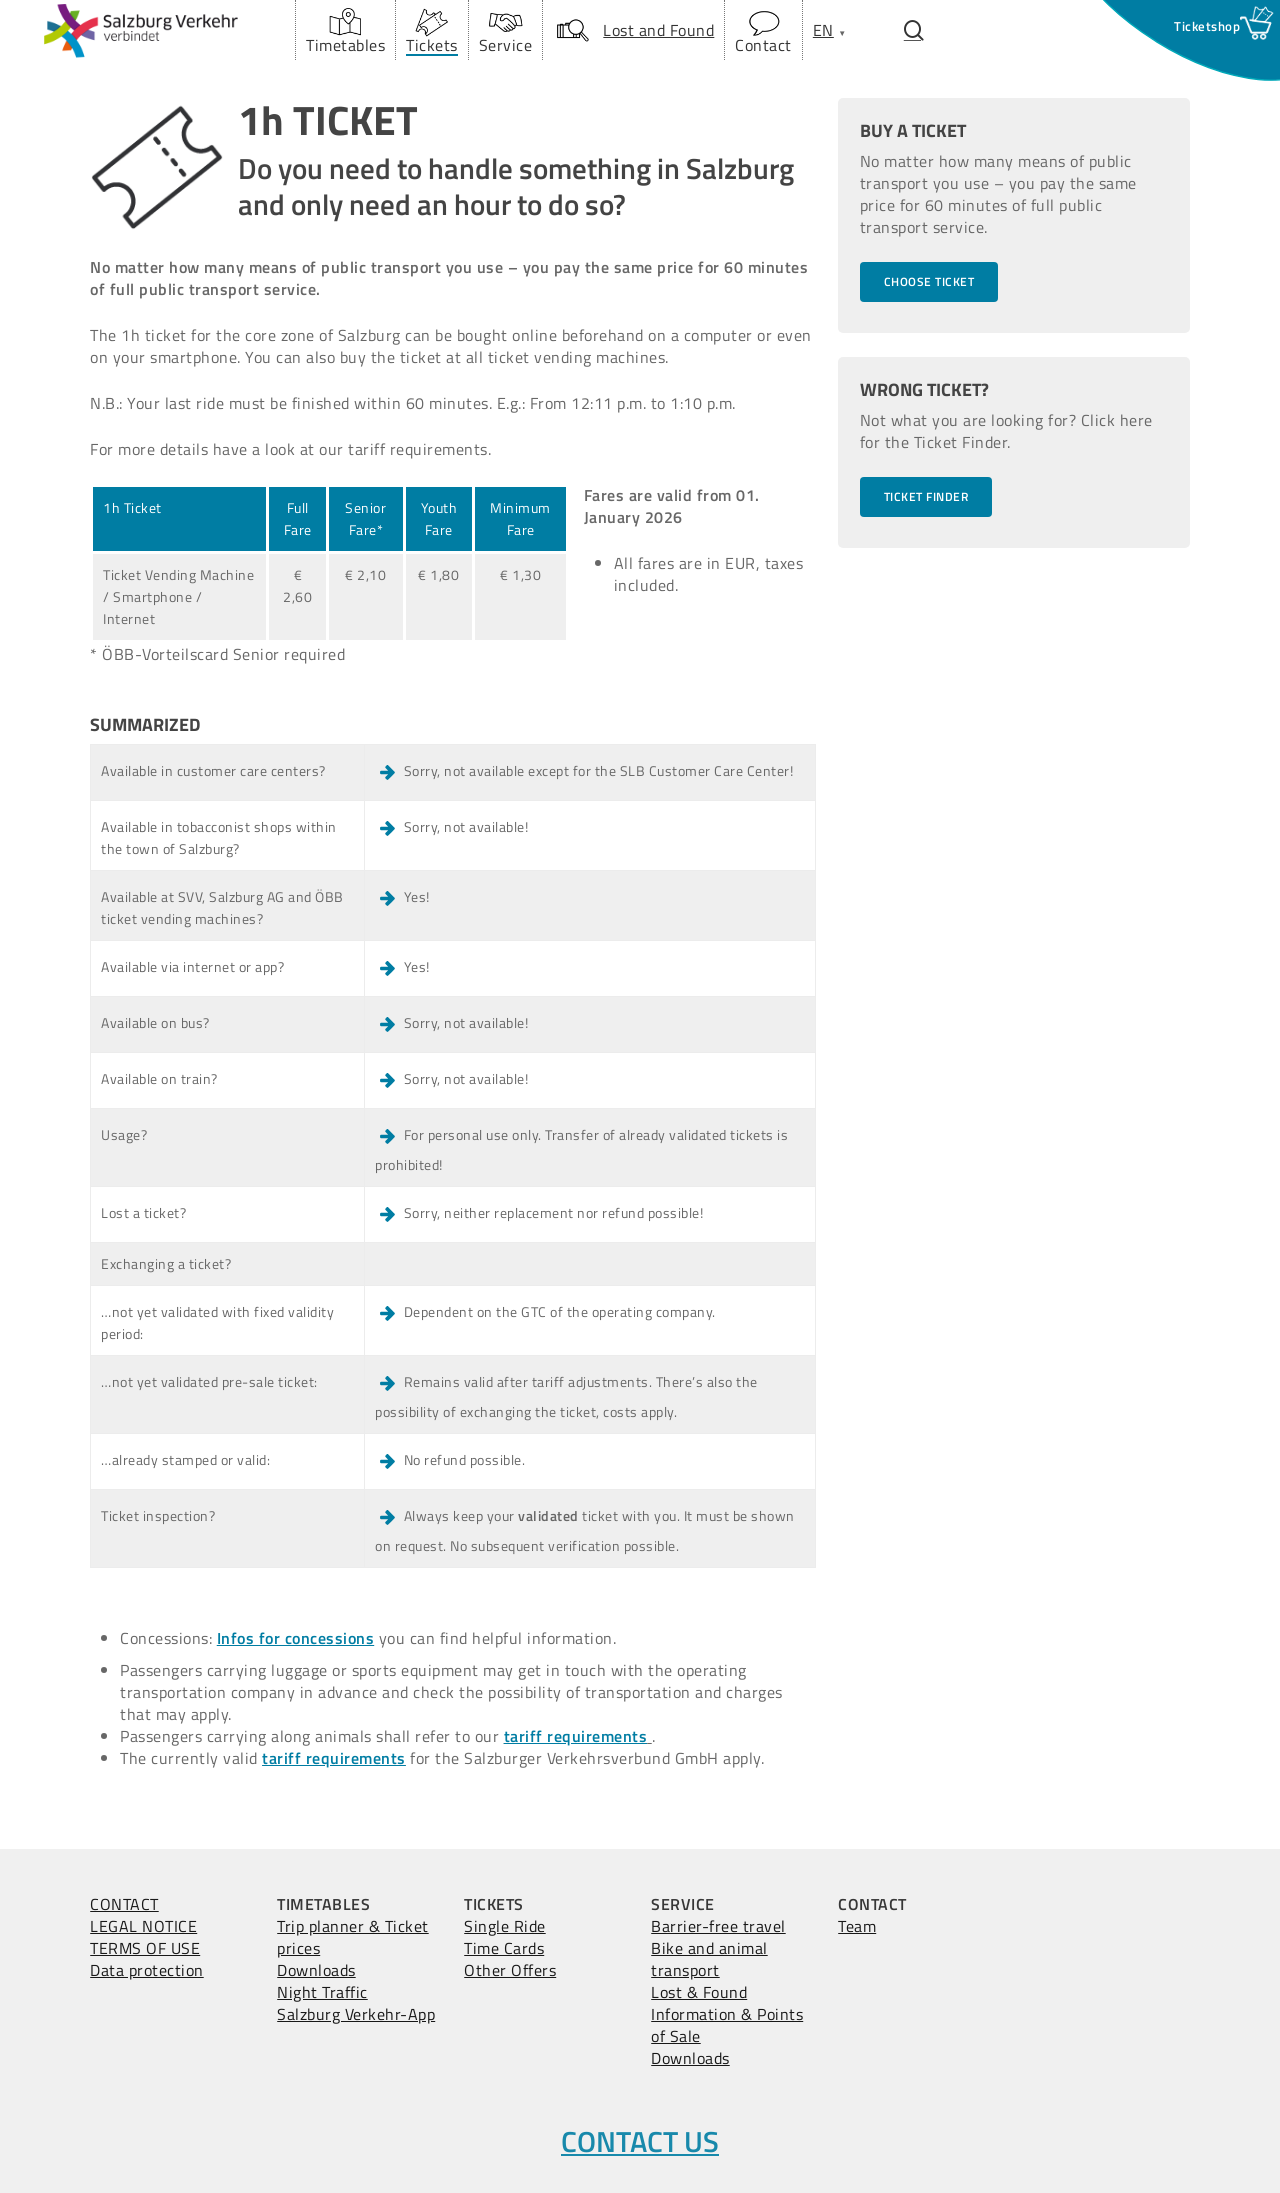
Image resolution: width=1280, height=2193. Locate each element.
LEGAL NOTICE (143, 1926)
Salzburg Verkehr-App (356, 2014)
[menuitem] (823, 30)
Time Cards (504, 1948)
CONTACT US (640, 2141)
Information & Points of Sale (727, 2025)
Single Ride (505, 1926)
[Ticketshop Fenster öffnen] (1207, 26)
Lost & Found (699, 1992)
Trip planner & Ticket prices (353, 1937)
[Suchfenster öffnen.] (914, 30)
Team (857, 1926)
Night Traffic (322, 1992)
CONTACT (124, 1904)
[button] (929, 282)
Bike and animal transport (709, 1959)
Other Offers (510, 1970)
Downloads (316, 1970)
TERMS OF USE (145, 1948)
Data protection (147, 1970)
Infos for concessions (296, 1638)
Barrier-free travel (718, 1926)
